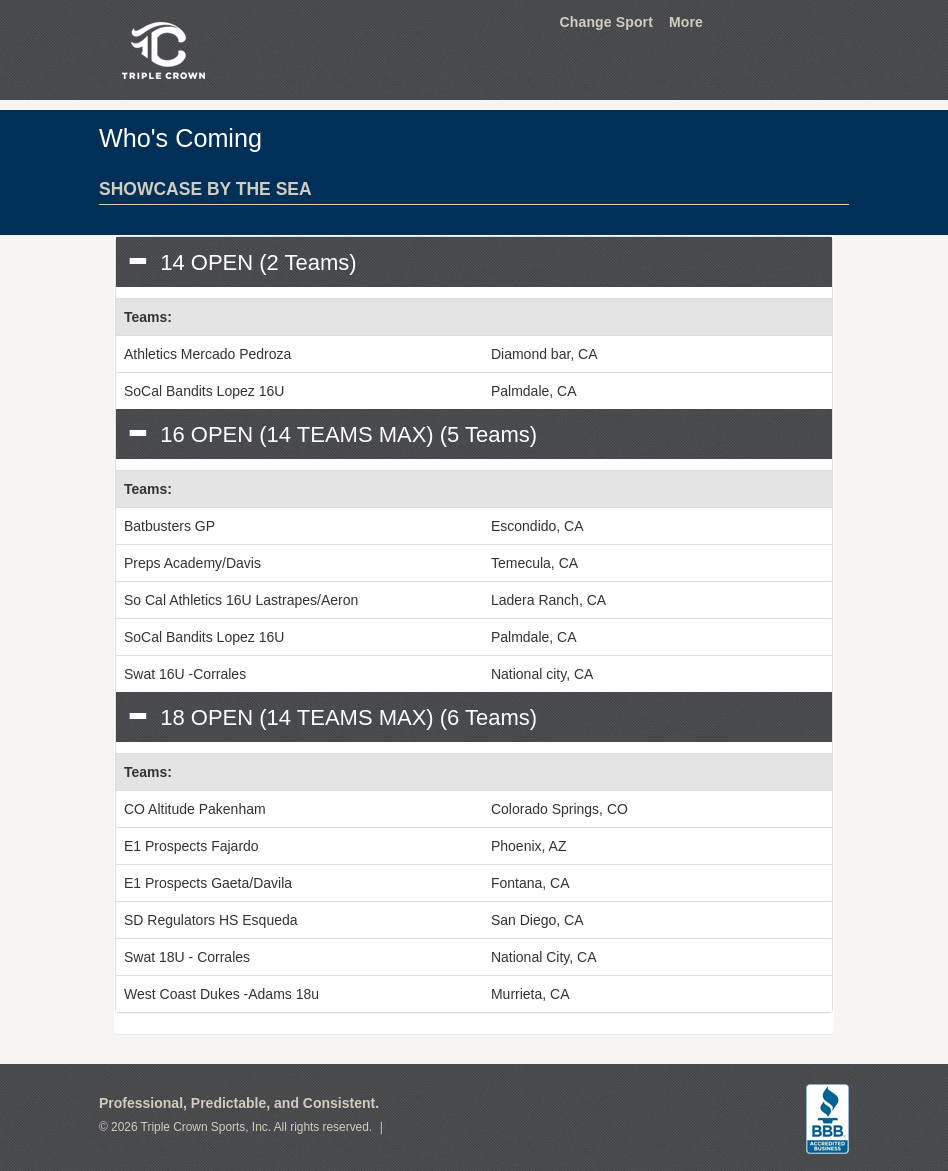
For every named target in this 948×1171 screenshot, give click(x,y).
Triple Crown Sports (160, 50)
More (686, 22)
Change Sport (606, 22)
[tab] (474, 262)
